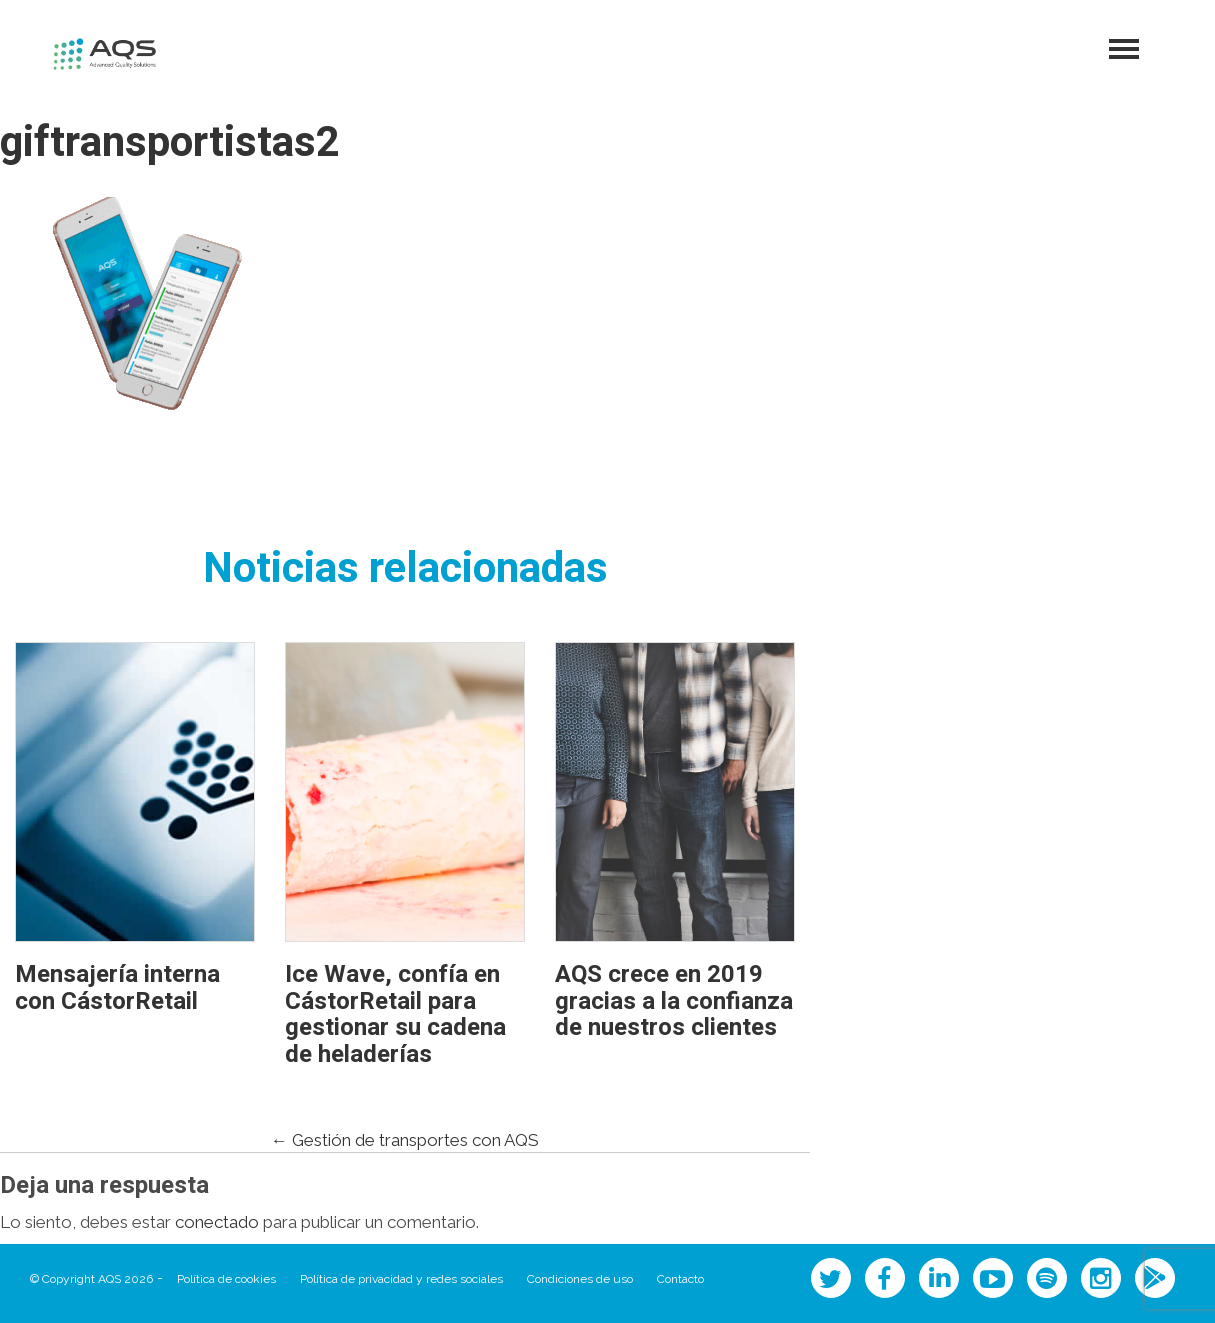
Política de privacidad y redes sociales (401, 1279)
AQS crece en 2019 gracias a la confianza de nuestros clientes (674, 1001)
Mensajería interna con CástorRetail (117, 987)
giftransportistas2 (170, 143)
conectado (217, 1222)
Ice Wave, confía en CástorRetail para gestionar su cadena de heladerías (395, 1014)
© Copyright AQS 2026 (91, 1279)
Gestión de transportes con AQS (405, 1140)
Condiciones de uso (580, 1279)
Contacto (680, 1279)
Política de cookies (226, 1279)
